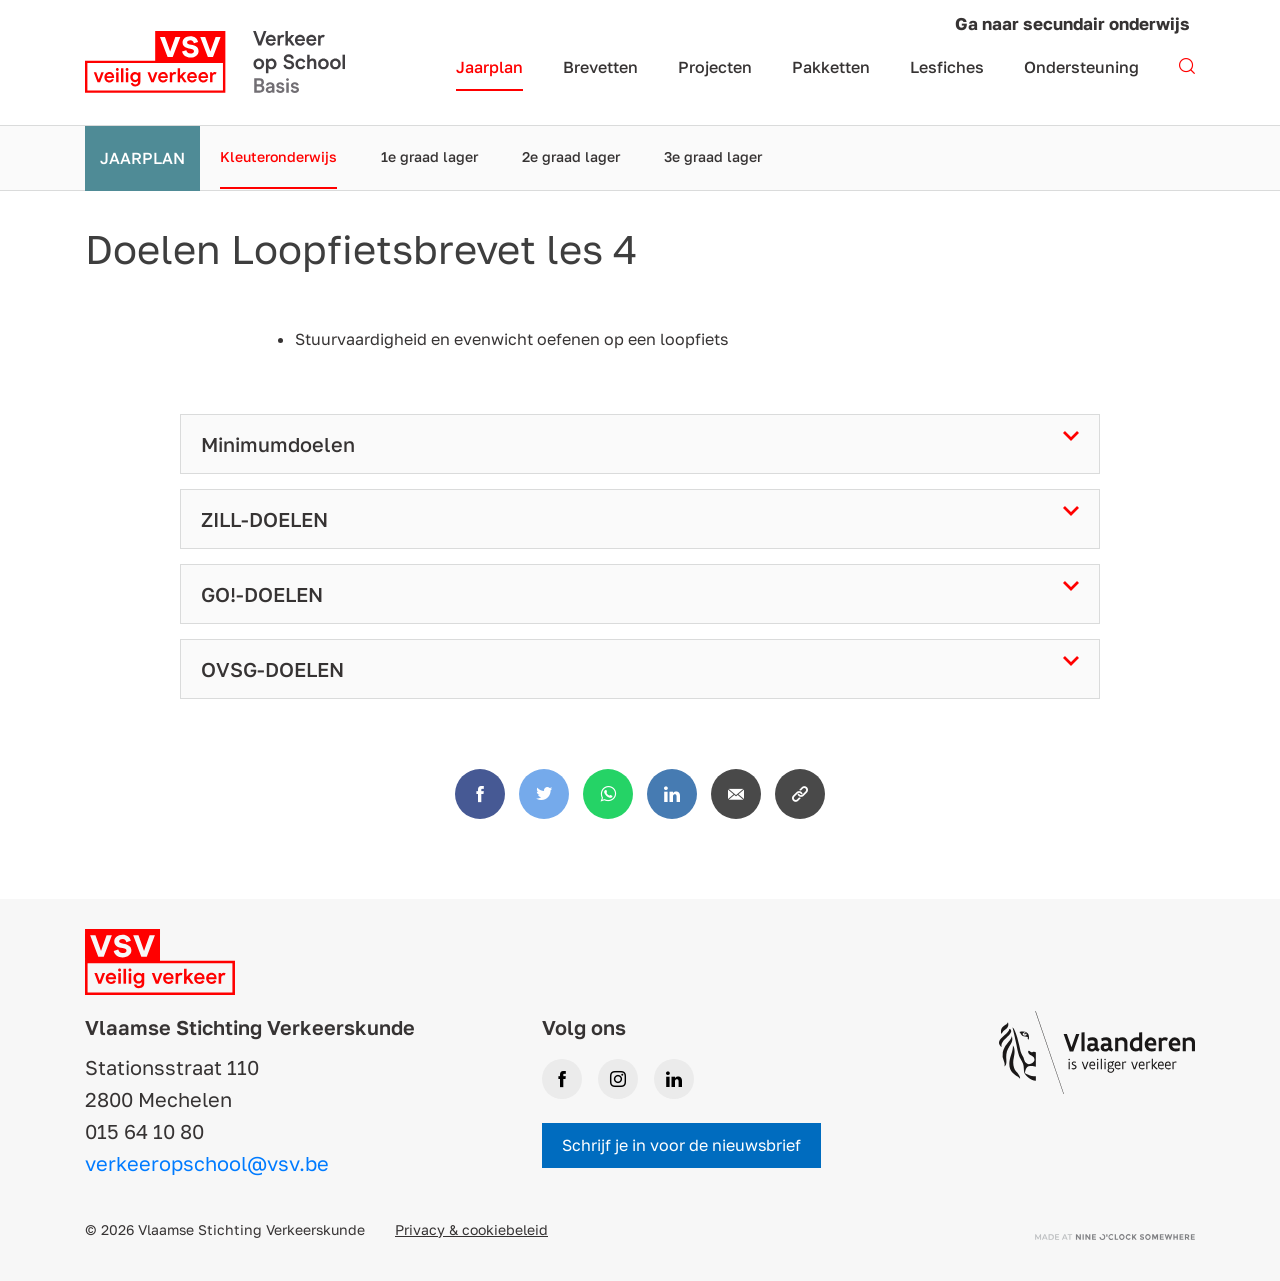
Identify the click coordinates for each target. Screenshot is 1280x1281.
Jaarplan (142, 158)
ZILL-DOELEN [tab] (264, 519)
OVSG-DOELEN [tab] (272, 669)
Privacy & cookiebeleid (471, 1229)
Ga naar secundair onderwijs (1072, 23)
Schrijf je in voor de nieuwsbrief (681, 1145)
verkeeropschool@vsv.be (207, 1163)
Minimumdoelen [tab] (278, 444)
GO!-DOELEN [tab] (262, 594)
